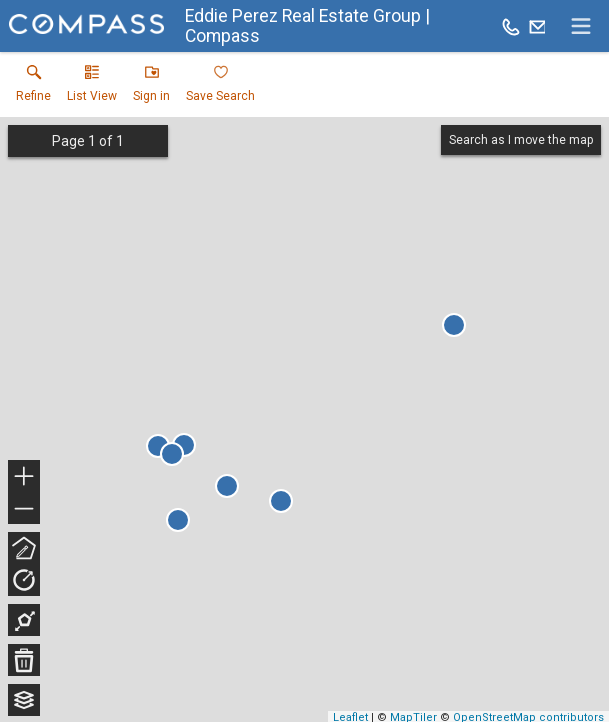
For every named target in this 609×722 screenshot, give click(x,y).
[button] (92, 88)
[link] (33, 88)
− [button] (24, 509)
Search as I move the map (521, 140)
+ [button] (24, 478)
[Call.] (511, 26)
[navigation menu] (581, 26)
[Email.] (538, 26)
